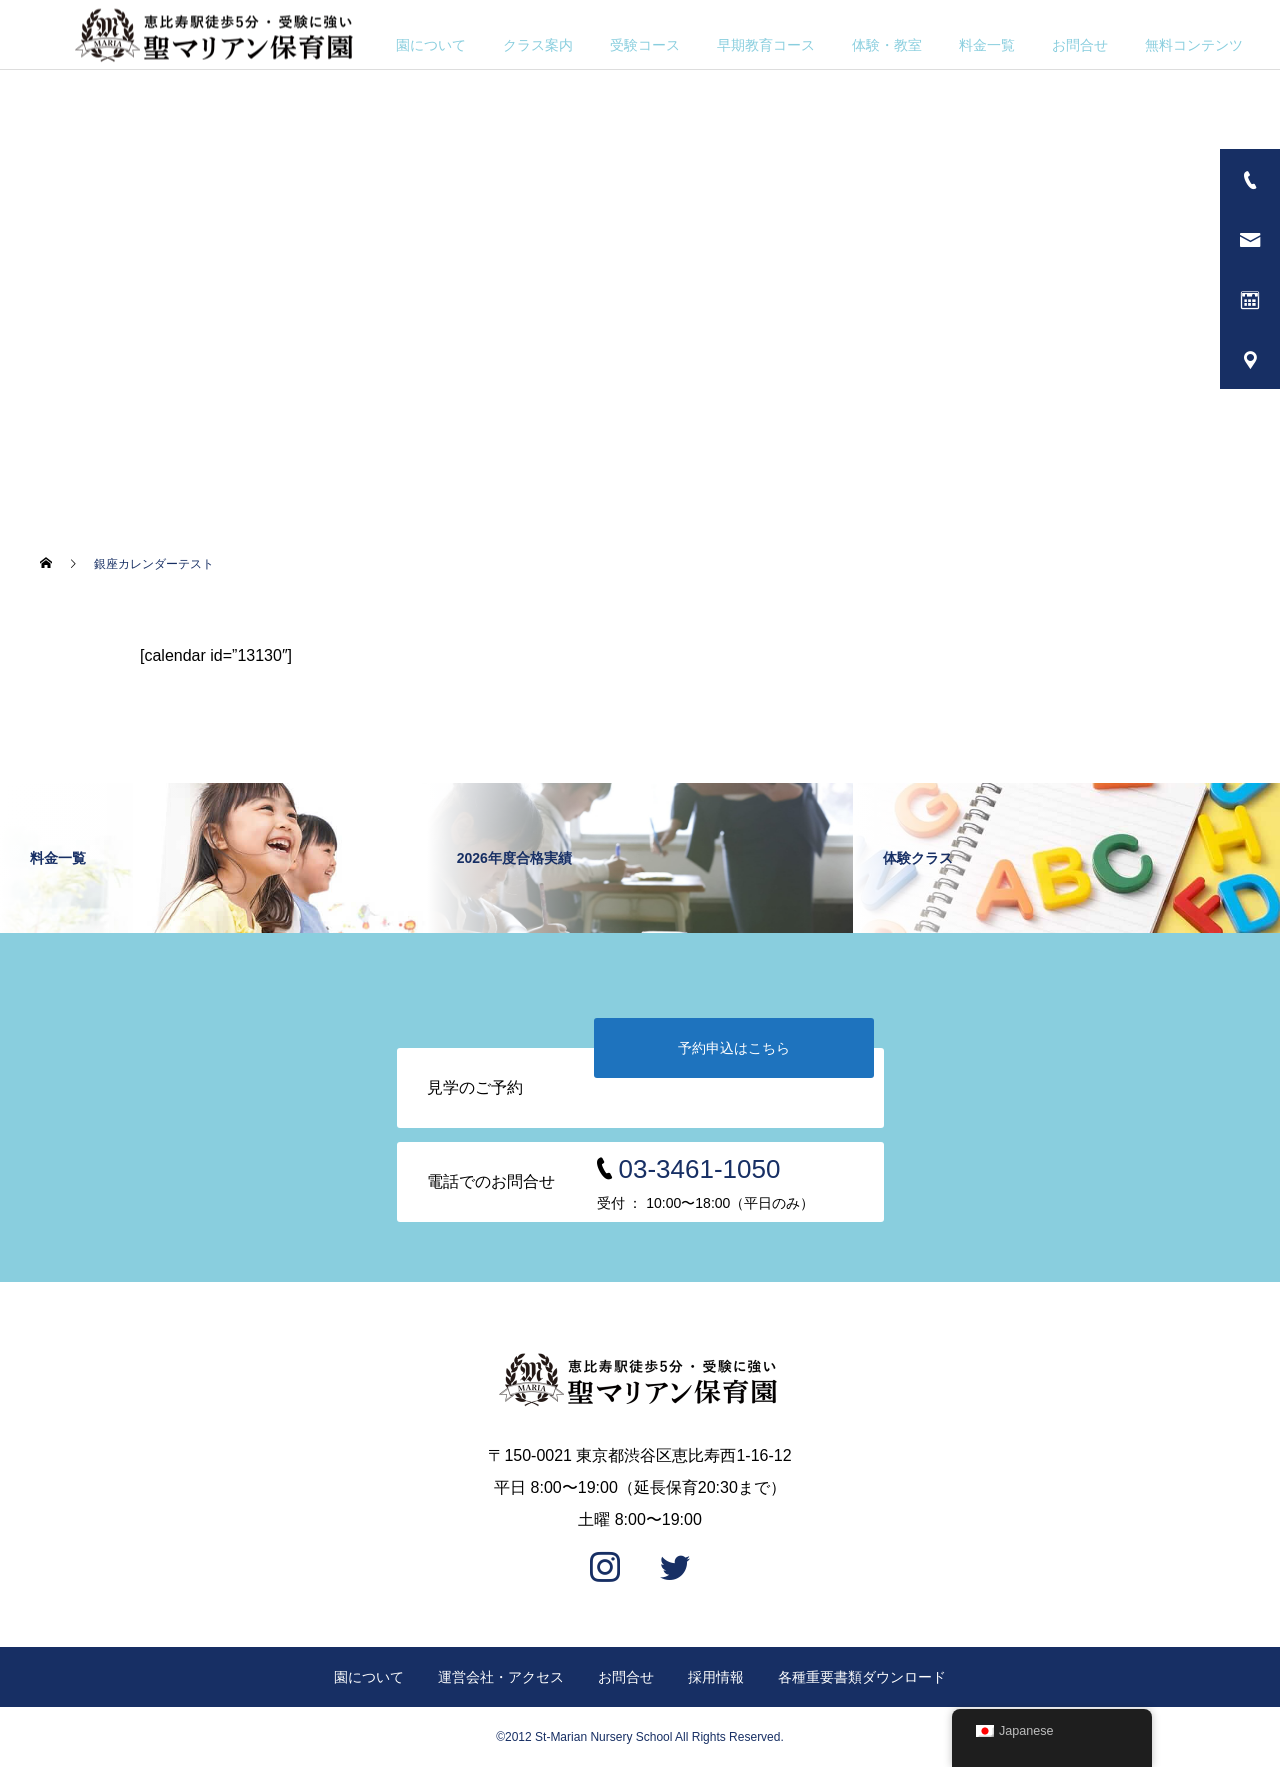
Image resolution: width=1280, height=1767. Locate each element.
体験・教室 (887, 45)
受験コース (645, 45)
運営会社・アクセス (501, 1677)
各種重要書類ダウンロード (862, 1677)
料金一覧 (987, 45)
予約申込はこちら (734, 1048)
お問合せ (1080, 45)
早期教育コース (766, 45)
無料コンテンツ (1194, 45)
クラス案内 (538, 45)
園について (431, 45)
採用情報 (716, 1677)
